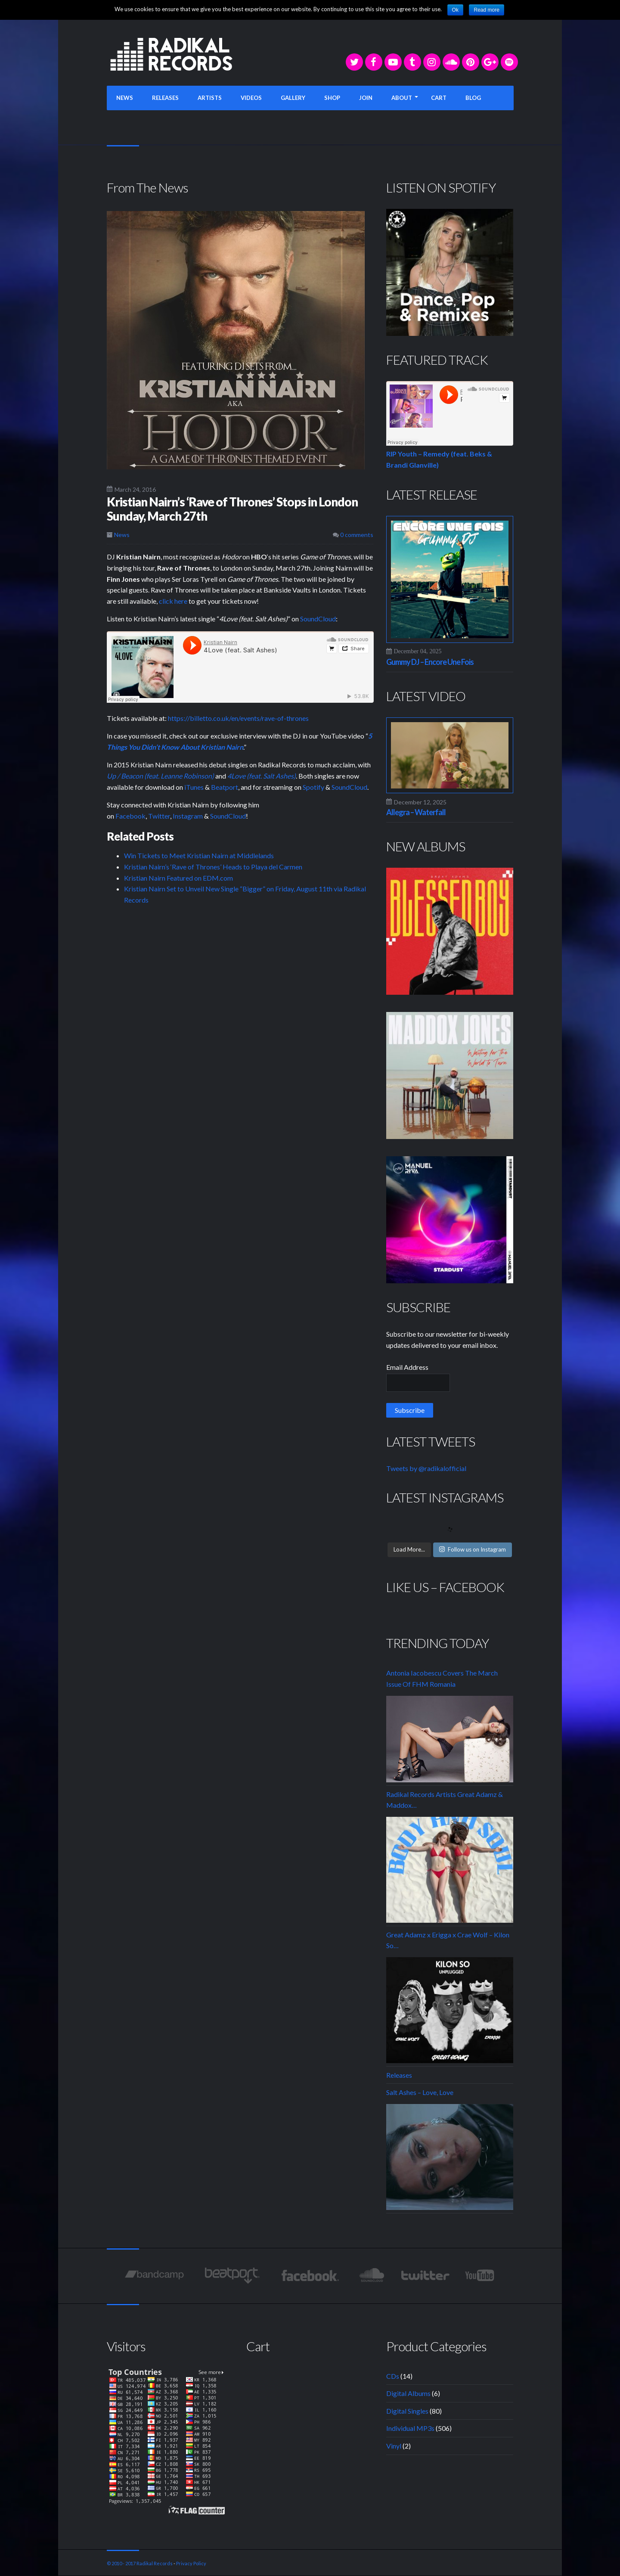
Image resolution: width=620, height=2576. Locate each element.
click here (173, 601)
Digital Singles (407, 2411)
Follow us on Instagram (472, 1549)
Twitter (159, 816)
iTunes (194, 787)
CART (438, 97)
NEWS (124, 97)
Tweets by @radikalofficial (426, 1468)
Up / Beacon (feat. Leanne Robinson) (160, 776)
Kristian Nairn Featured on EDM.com (178, 878)
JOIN (365, 97)
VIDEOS (251, 97)
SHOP (332, 97)
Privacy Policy (191, 2563)
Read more (486, 10)
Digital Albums (408, 2393)
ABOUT (401, 97)
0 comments (353, 534)
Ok (455, 10)
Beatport (224, 787)
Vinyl (393, 2446)
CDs (392, 2376)
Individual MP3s (410, 2428)
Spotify (313, 787)
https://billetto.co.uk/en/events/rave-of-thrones (238, 718)
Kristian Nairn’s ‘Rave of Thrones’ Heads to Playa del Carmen (213, 867)
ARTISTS (210, 97)
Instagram (188, 816)
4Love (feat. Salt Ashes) (261, 776)
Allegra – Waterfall (416, 812)
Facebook (130, 816)
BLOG (473, 97)
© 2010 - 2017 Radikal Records (140, 2563)
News (122, 534)
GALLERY (293, 97)
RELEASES (165, 97)
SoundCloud (318, 619)
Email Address (407, 1367)
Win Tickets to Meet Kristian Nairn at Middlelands (199, 855)
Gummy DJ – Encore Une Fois (430, 662)
